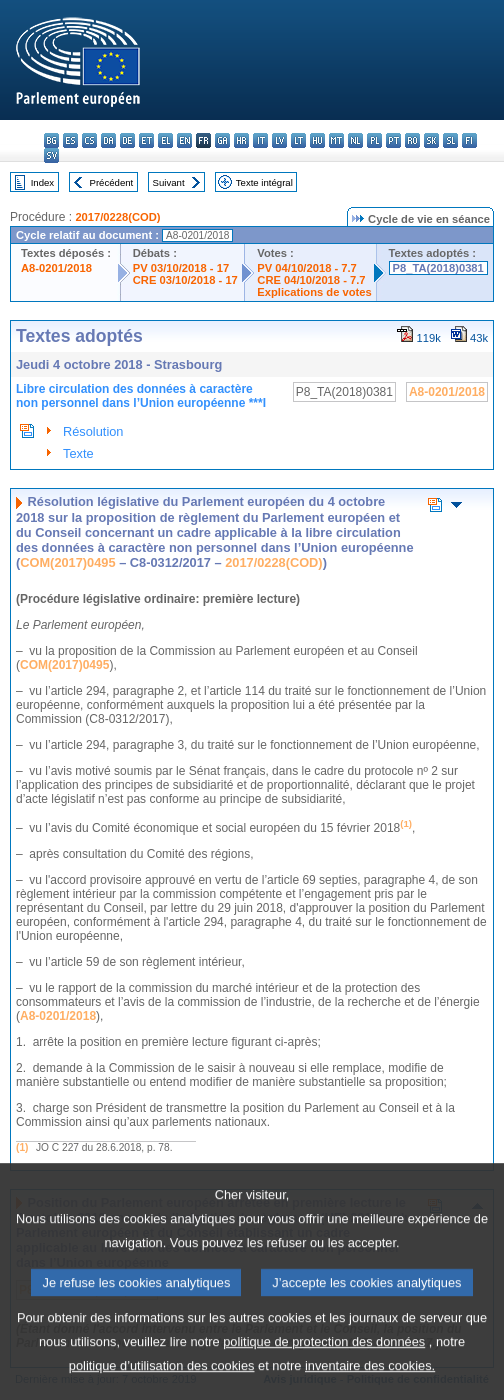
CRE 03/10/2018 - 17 (185, 280)
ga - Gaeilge (222, 140)
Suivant (169, 182)
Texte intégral (264, 182)
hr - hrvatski (241, 140)
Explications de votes (314, 292)
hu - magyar (317, 140)
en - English (184, 140)
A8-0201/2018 (56, 268)
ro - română (412, 140)
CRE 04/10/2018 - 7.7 (311, 280)
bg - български (51, 140)
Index (42, 182)
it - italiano (260, 140)
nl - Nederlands (355, 140)
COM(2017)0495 (67, 562)
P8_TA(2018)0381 (438, 268)
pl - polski (374, 140)
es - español (70, 140)
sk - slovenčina (431, 140)
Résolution (93, 431)
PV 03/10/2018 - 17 (181, 268)
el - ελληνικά (165, 140)
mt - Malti (336, 140)
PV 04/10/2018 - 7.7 (307, 268)
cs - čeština (89, 140)
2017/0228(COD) (117, 217)
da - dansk (108, 140)
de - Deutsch (127, 140)
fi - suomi (469, 140)
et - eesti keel (146, 140)
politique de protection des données (324, 1370)
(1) (22, 1147)
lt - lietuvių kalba (298, 140)
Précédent (112, 182)
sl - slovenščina (450, 140)
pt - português (393, 140)
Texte (78, 453)
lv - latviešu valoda (279, 140)
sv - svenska (51, 155)
